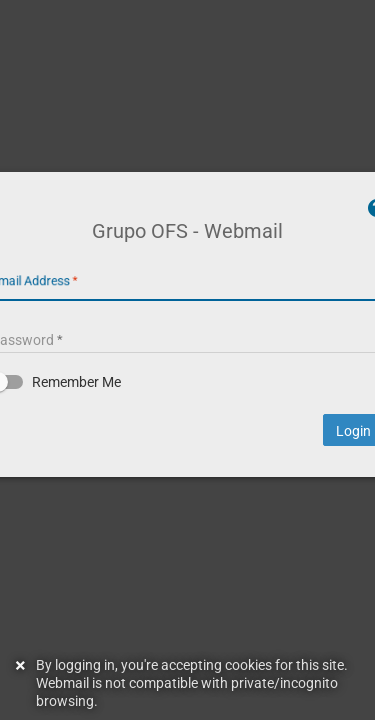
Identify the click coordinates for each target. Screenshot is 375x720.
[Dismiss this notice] (23, 683)
